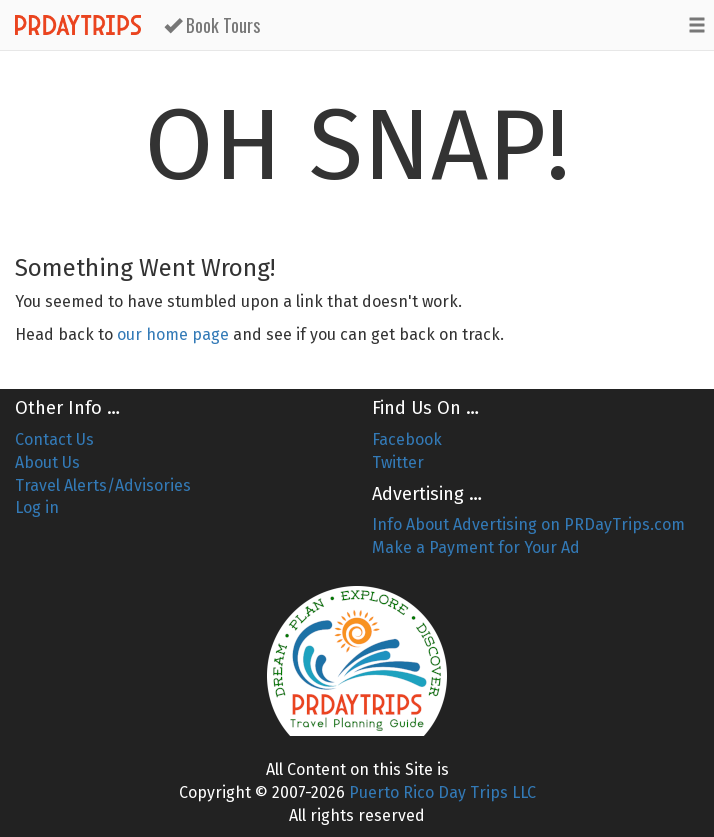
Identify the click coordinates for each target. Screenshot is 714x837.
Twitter (398, 462)
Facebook (407, 439)
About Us (47, 462)
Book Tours (212, 25)
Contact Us (54, 439)
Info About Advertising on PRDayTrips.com (528, 524)
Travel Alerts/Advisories (103, 485)
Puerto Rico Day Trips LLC (442, 792)
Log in (37, 507)
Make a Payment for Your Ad (476, 547)
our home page (173, 334)
